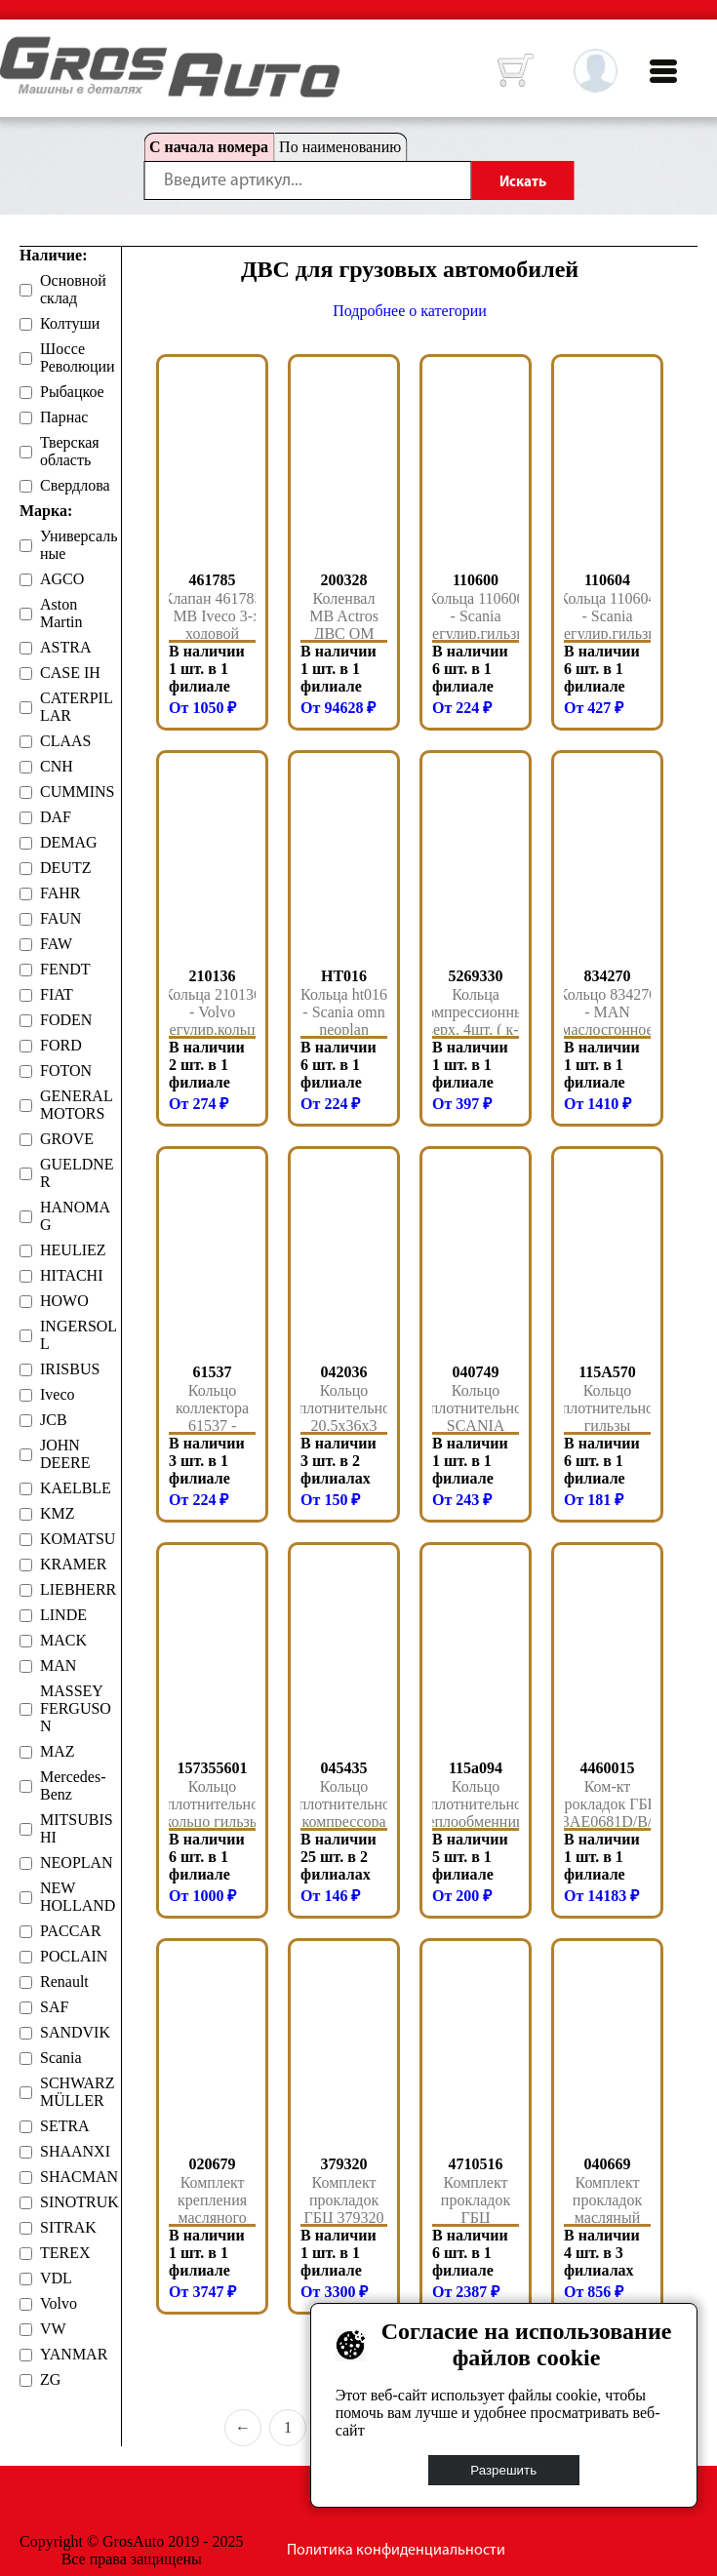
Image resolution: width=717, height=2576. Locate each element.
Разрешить (504, 2470)
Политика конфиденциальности (396, 2550)
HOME (14, 48)
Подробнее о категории (410, 310)
